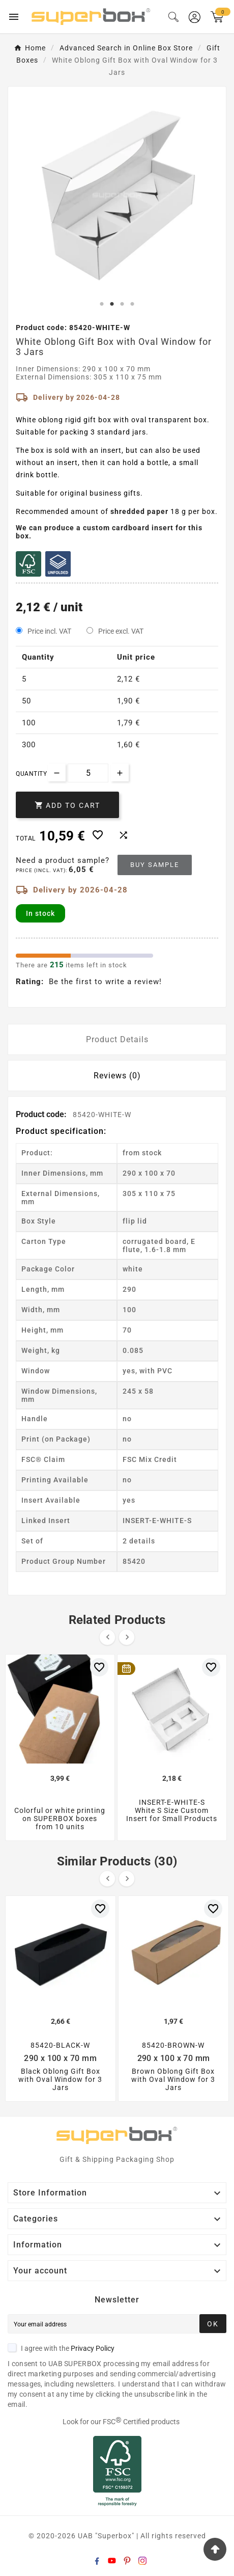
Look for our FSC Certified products (121, 2422)
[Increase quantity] (120, 772)
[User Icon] (194, 17)
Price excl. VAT (120, 631)
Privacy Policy (92, 2348)
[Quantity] (88, 773)
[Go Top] (214, 2549)
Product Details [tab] (117, 1039)
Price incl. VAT (49, 631)
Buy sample (154, 865)
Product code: (42, 1114)
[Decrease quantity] (57, 772)
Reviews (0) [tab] (117, 1075)
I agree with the (61, 2348)
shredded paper (139, 511)
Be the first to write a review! (105, 981)
